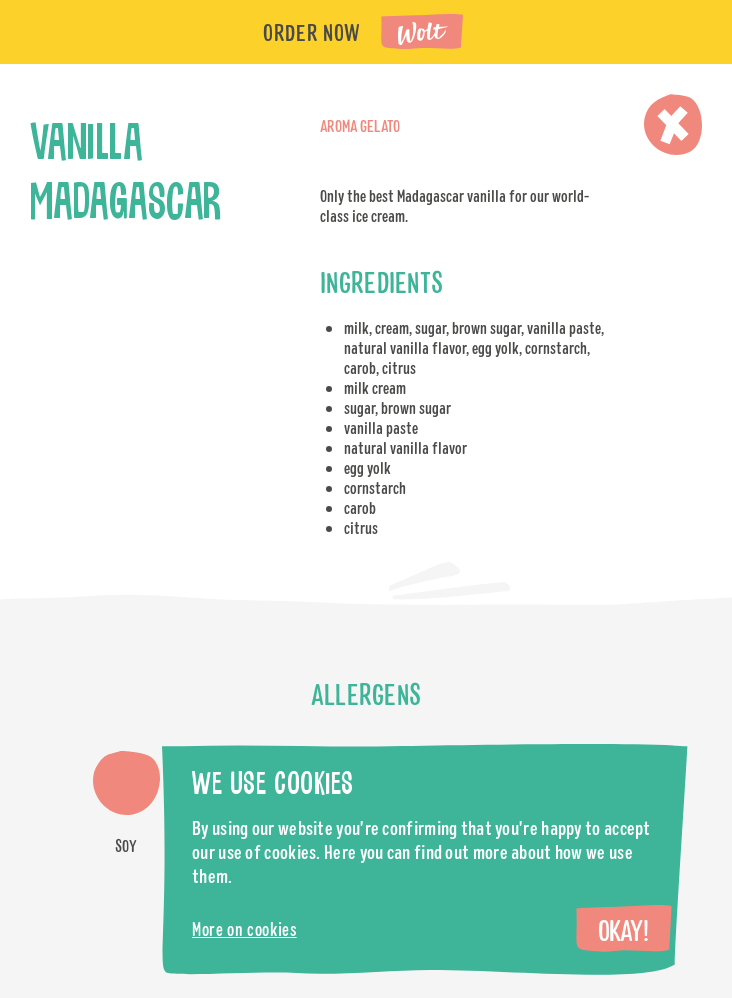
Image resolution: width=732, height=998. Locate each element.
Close (673, 124)
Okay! (623, 930)
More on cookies (244, 929)
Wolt (423, 33)
